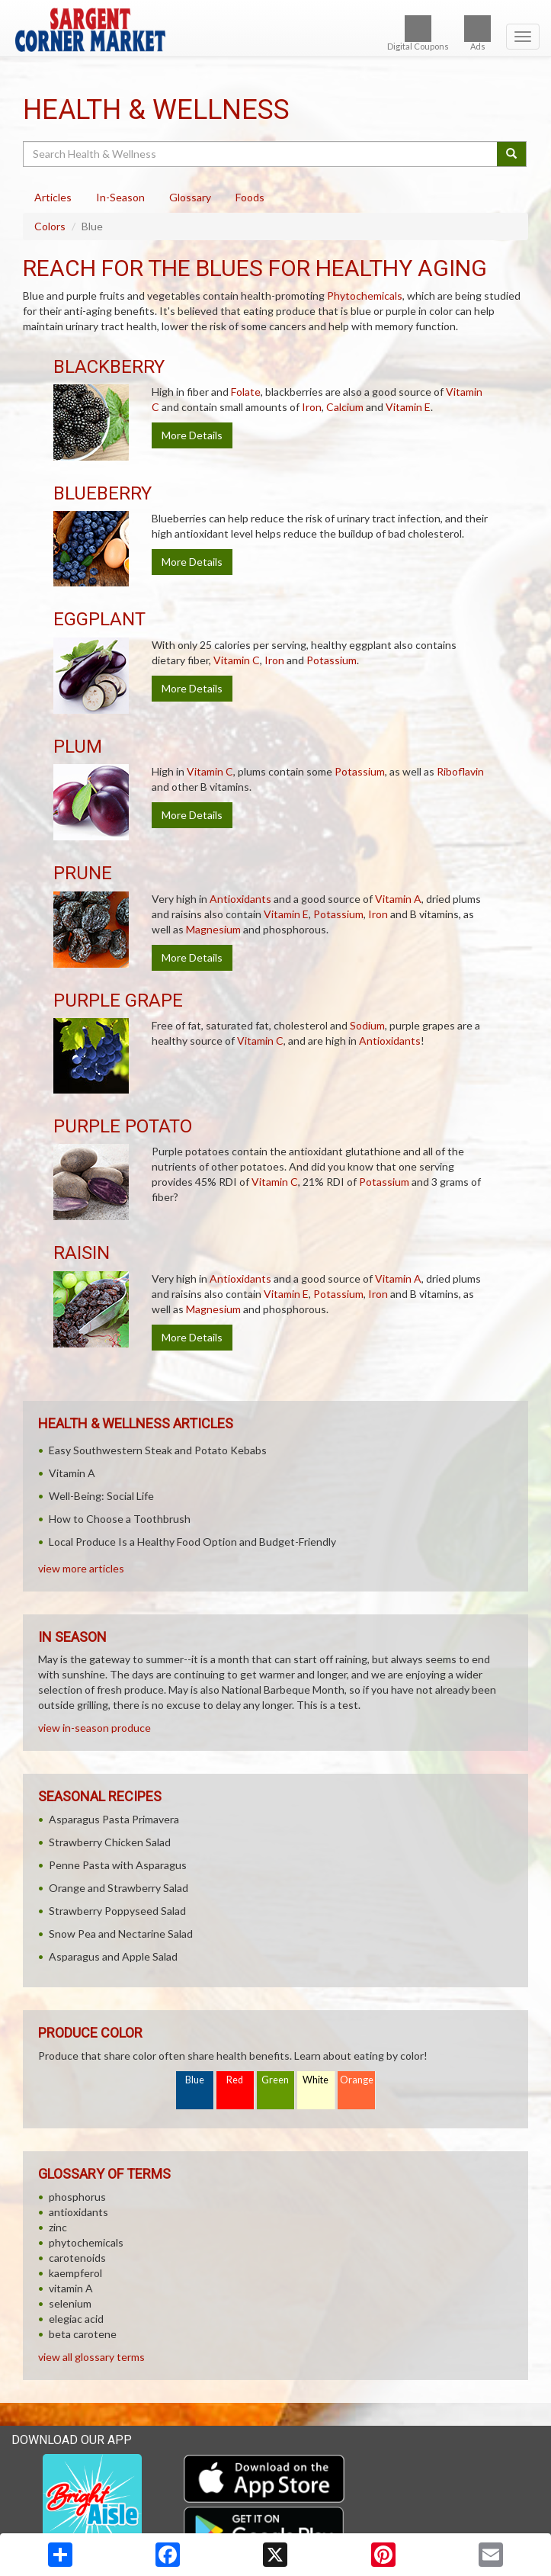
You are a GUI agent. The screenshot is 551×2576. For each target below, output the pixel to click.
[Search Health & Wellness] (261, 154)
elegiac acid (76, 2318)
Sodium (367, 1025)
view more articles (81, 1568)
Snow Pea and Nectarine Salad (121, 1933)
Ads (477, 33)
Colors (50, 226)
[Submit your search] (512, 154)
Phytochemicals (364, 295)
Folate (246, 391)
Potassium (331, 660)
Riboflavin (460, 771)
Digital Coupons (418, 33)
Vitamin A (398, 898)
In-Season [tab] (120, 197)
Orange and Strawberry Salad (118, 1887)
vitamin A (71, 2288)
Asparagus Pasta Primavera (114, 1819)
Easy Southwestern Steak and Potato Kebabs (158, 1450)
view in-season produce (94, 1727)
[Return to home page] (275, 30)
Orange (356, 2080)
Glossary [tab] (190, 197)
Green (275, 2080)
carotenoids (77, 2257)
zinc (58, 2227)
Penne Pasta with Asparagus (118, 1864)
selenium (70, 2303)
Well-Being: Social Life (101, 1495)
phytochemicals (86, 2242)
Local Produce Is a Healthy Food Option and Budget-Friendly (192, 1541)
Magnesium (213, 929)
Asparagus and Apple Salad (113, 1956)
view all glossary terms (91, 2356)
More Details (192, 435)
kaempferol (75, 2272)
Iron (312, 406)
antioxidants (78, 2211)
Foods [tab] (249, 197)
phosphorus (77, 2196)
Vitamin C (236, 660)
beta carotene (83, 2333)
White (315, 2080)
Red (234, 2080)
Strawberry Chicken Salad (110, 1842)
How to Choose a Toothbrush (120, 1518)
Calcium (345, 406)
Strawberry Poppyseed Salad (117, 1910)
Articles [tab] (53, 197)
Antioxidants (240, 898)
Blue (194, 2080)
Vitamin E (408, 406)
